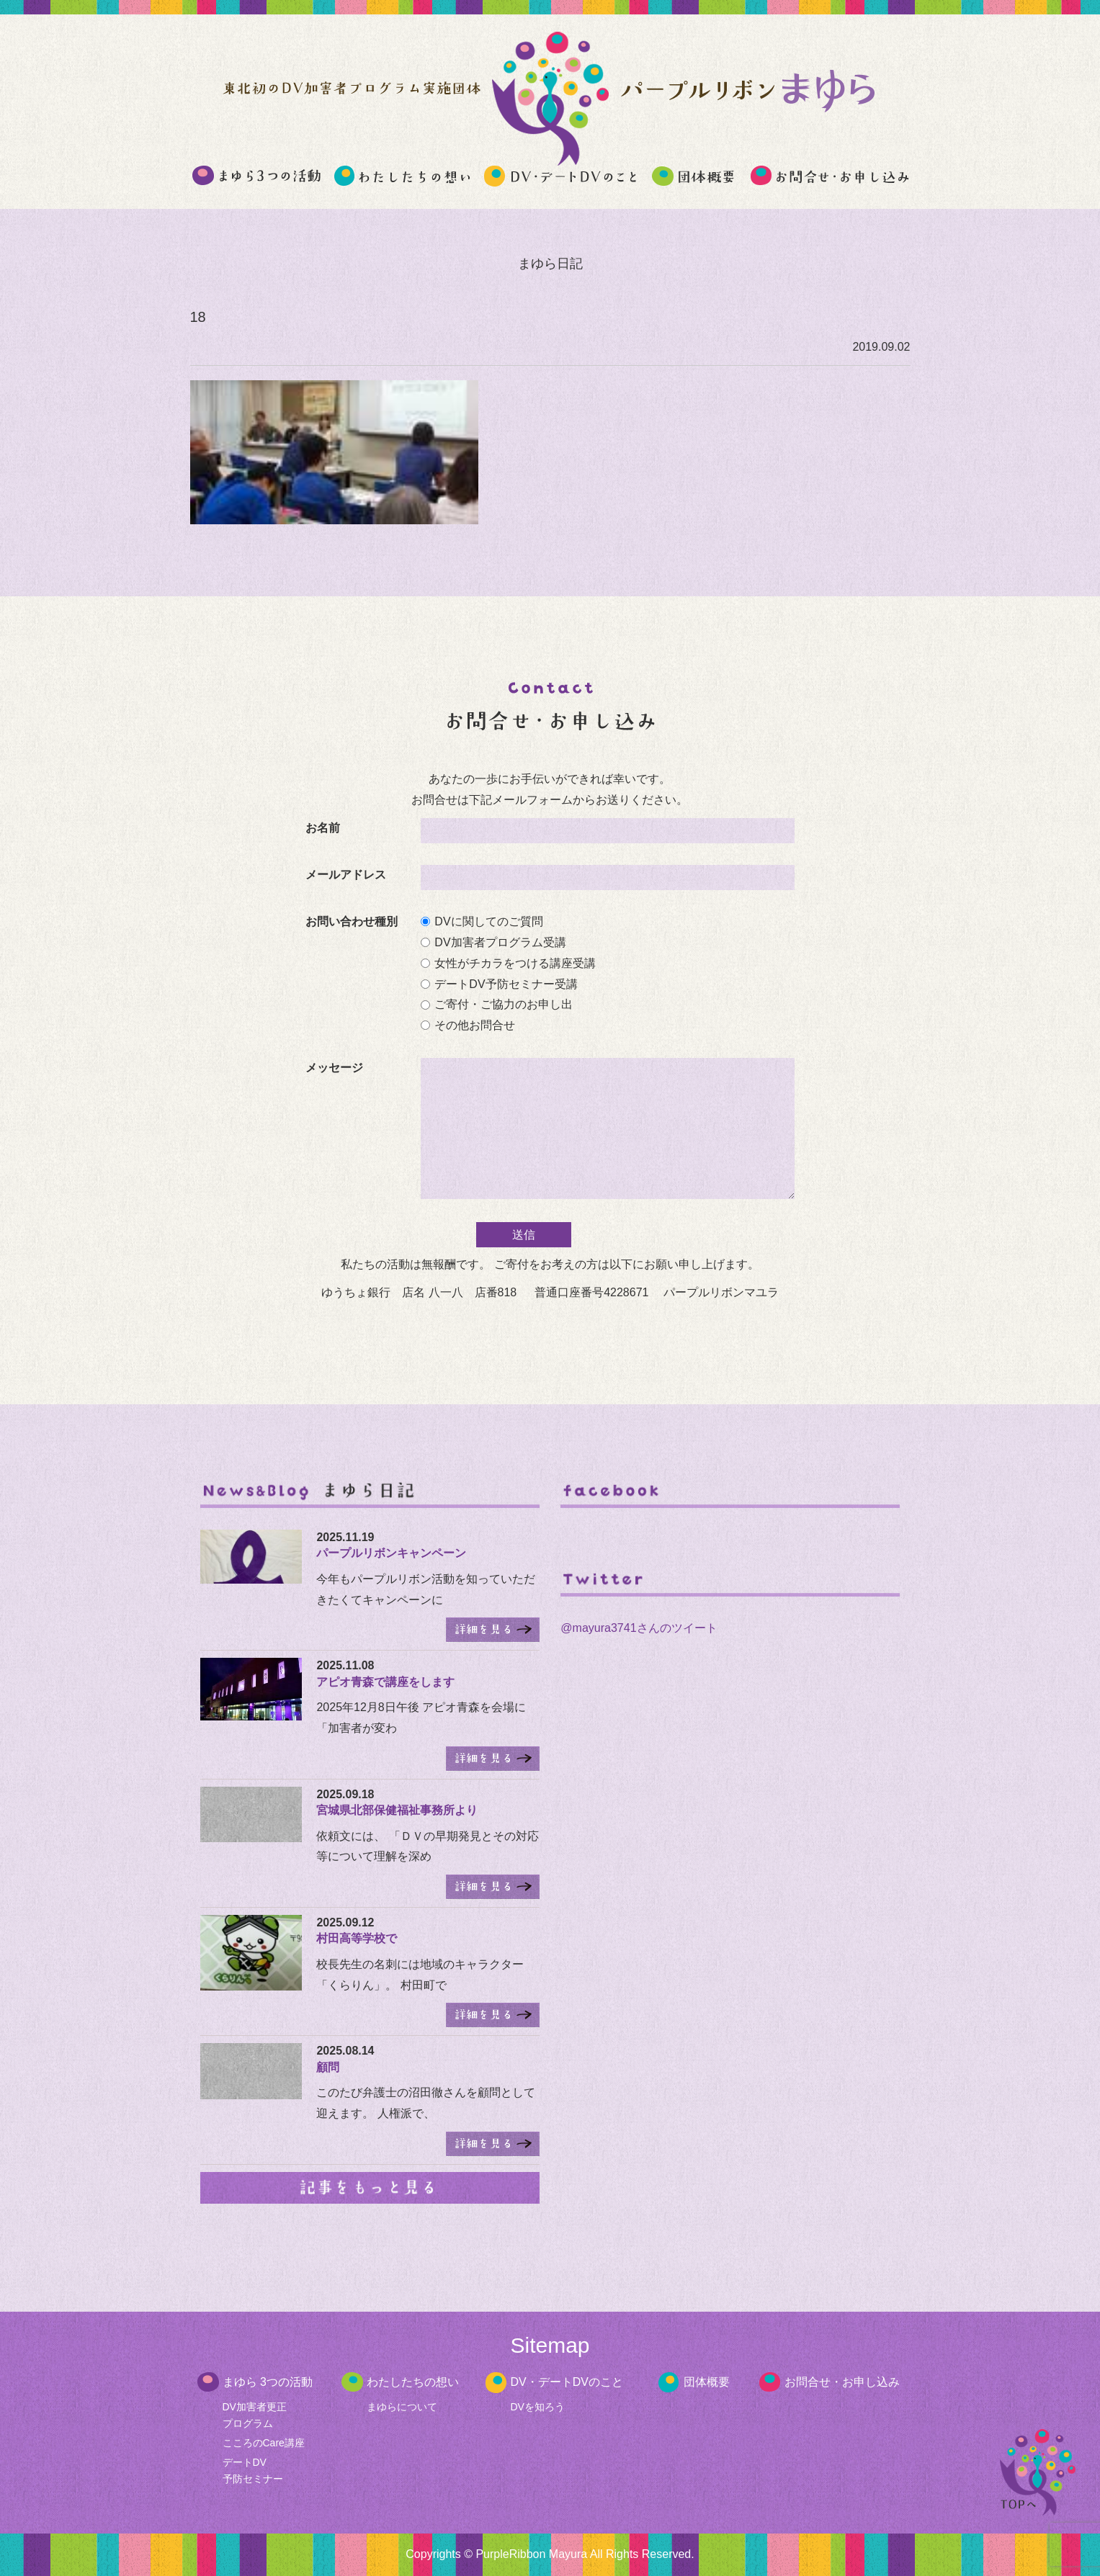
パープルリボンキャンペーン (391, 1553)
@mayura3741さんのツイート (638, 1628)
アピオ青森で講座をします (385, 1682)
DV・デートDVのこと (567, 2382)
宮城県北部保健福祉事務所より (397, 1810)
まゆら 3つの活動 (268, 2382)
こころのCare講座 (264, 2443)
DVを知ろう (538, 2407)
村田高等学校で (356, 1938)
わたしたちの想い (413, 2382)
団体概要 (707, 2382)
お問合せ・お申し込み (842, 2382)
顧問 (327, 2067)
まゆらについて (402, 2407)
